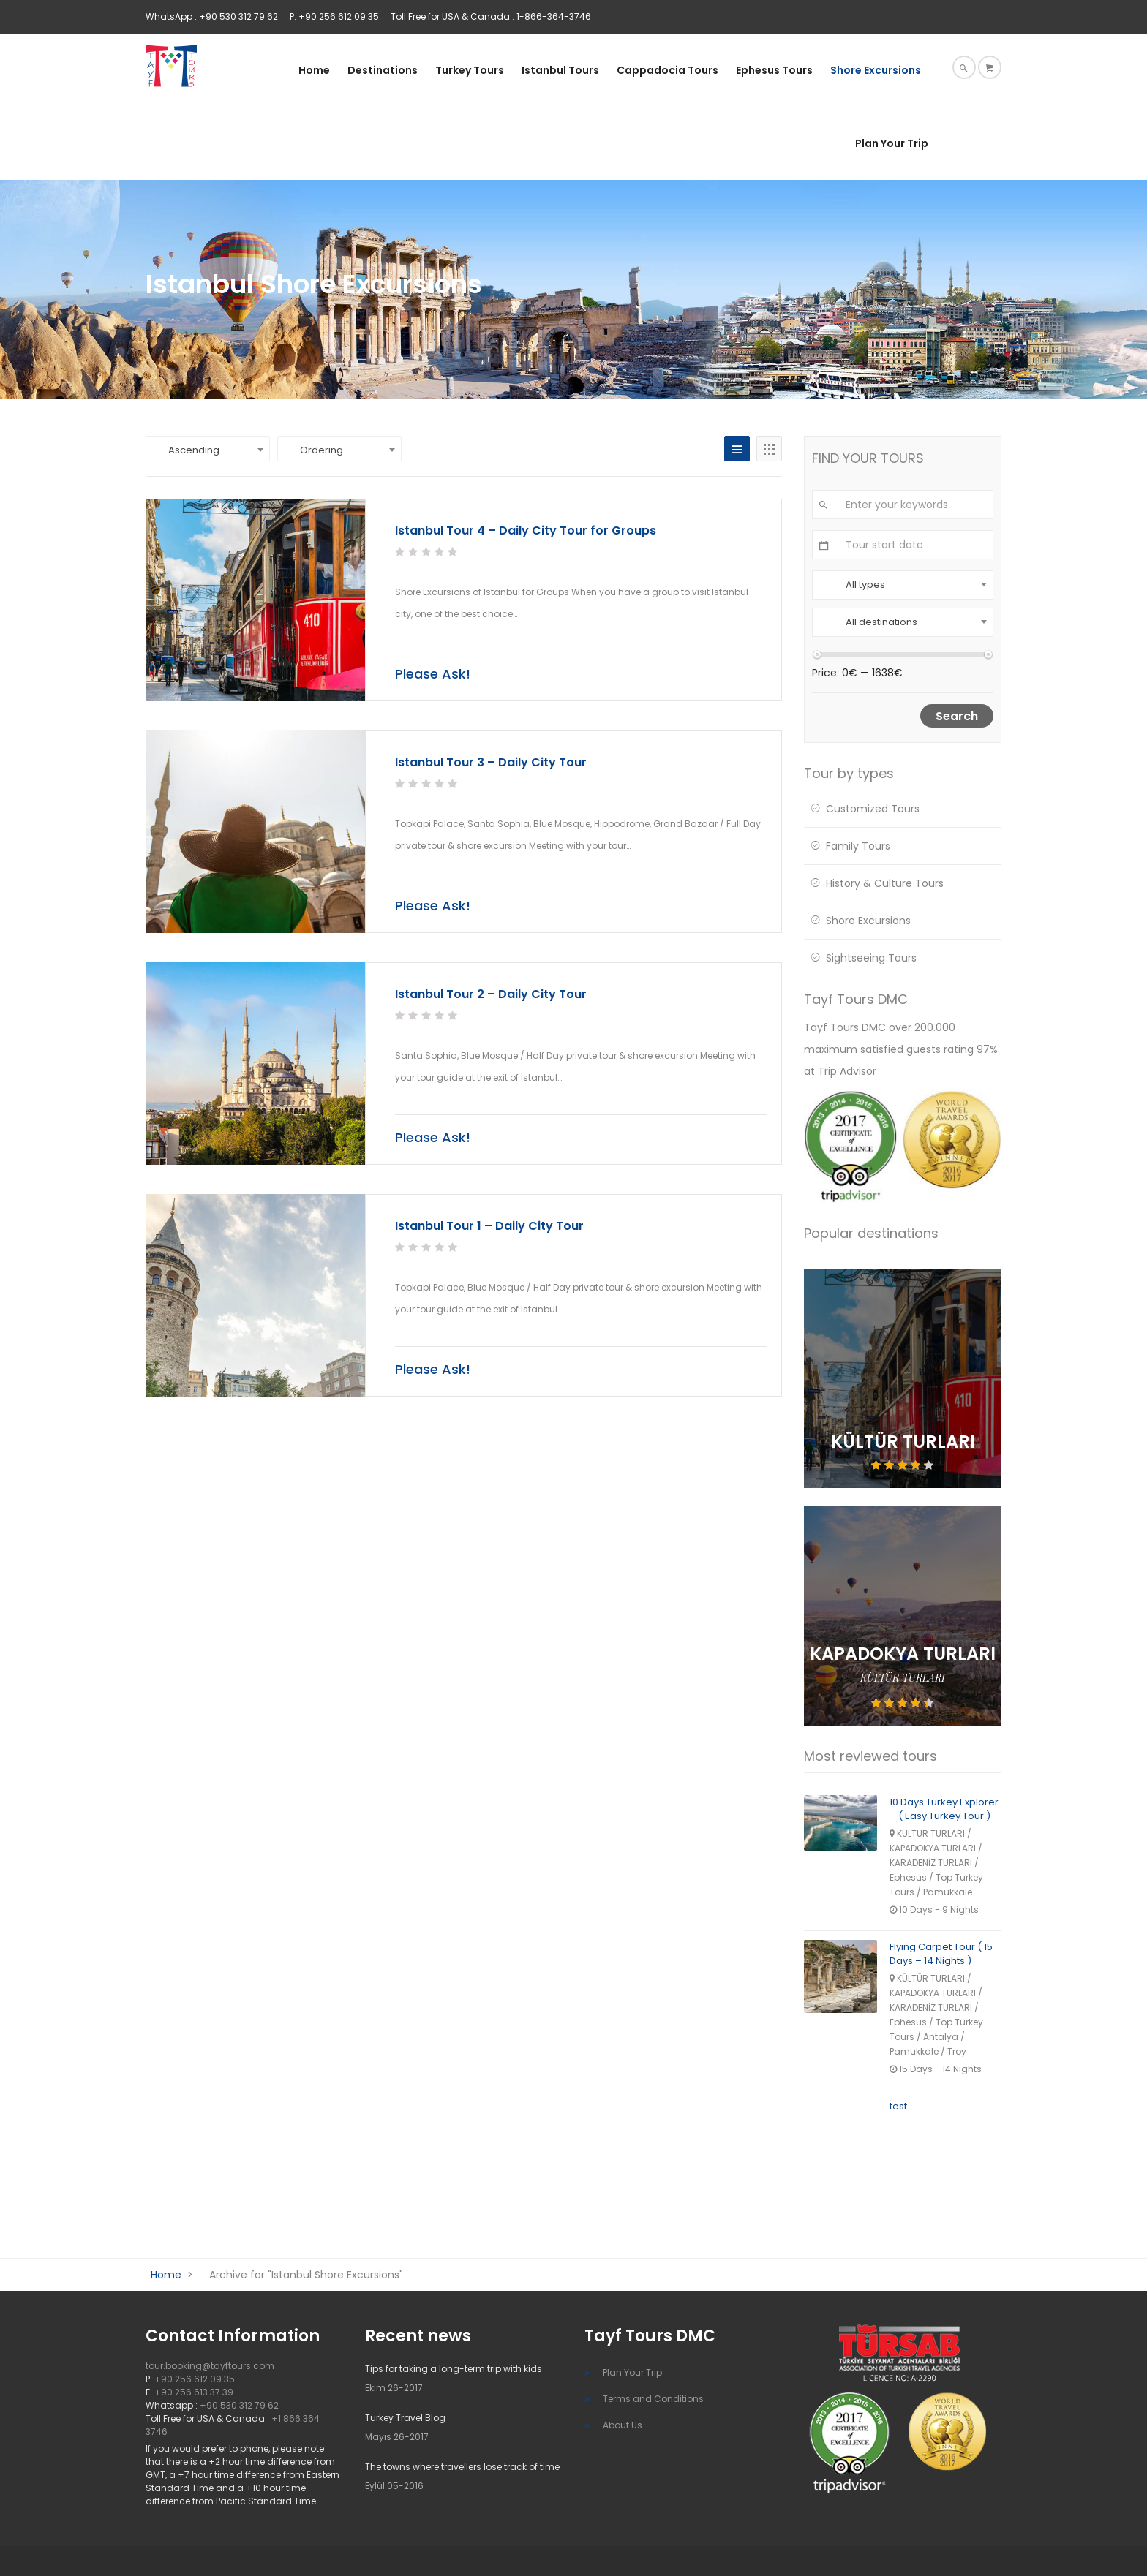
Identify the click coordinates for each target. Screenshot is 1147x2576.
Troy (956, 2051)
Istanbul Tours (560, 70)
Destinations (382, 70)
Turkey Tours (469, 70)
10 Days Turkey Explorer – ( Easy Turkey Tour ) (944, 1809)
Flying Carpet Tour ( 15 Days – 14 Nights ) (941, 1954)
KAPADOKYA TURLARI (933, 1848)
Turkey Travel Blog (405, 2417)
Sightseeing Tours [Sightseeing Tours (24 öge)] (871, 958)
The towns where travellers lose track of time (462, 2466)
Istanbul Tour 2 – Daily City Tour (491, 994)
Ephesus (908, 1877)
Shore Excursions (875, 70)
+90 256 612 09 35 (194, 2379)
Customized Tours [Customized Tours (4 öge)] (873, 808)
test (898, 2106)
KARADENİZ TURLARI (931, 1863)
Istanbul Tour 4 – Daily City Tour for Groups (525, 530)
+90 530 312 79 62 (239, 2405)
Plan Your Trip (891, 143)
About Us (622, 2425)
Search (957, 716)
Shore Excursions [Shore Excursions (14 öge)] (868, 920)
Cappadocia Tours (667, 70)
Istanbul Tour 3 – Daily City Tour (491, 762)
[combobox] (208, 448)
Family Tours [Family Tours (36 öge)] (858, 846)
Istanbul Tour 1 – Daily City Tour (489, 1225)
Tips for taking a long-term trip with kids (453, 2368)
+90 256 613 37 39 (193, 2392)
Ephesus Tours (774, 70)
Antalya (940, 2037)
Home (314, 70)
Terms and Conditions (653, 2398)
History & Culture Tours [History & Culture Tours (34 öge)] (885, 883)
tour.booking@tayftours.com (210, 2366)
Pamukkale (947, 1892)
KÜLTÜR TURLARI (902, 1678)
